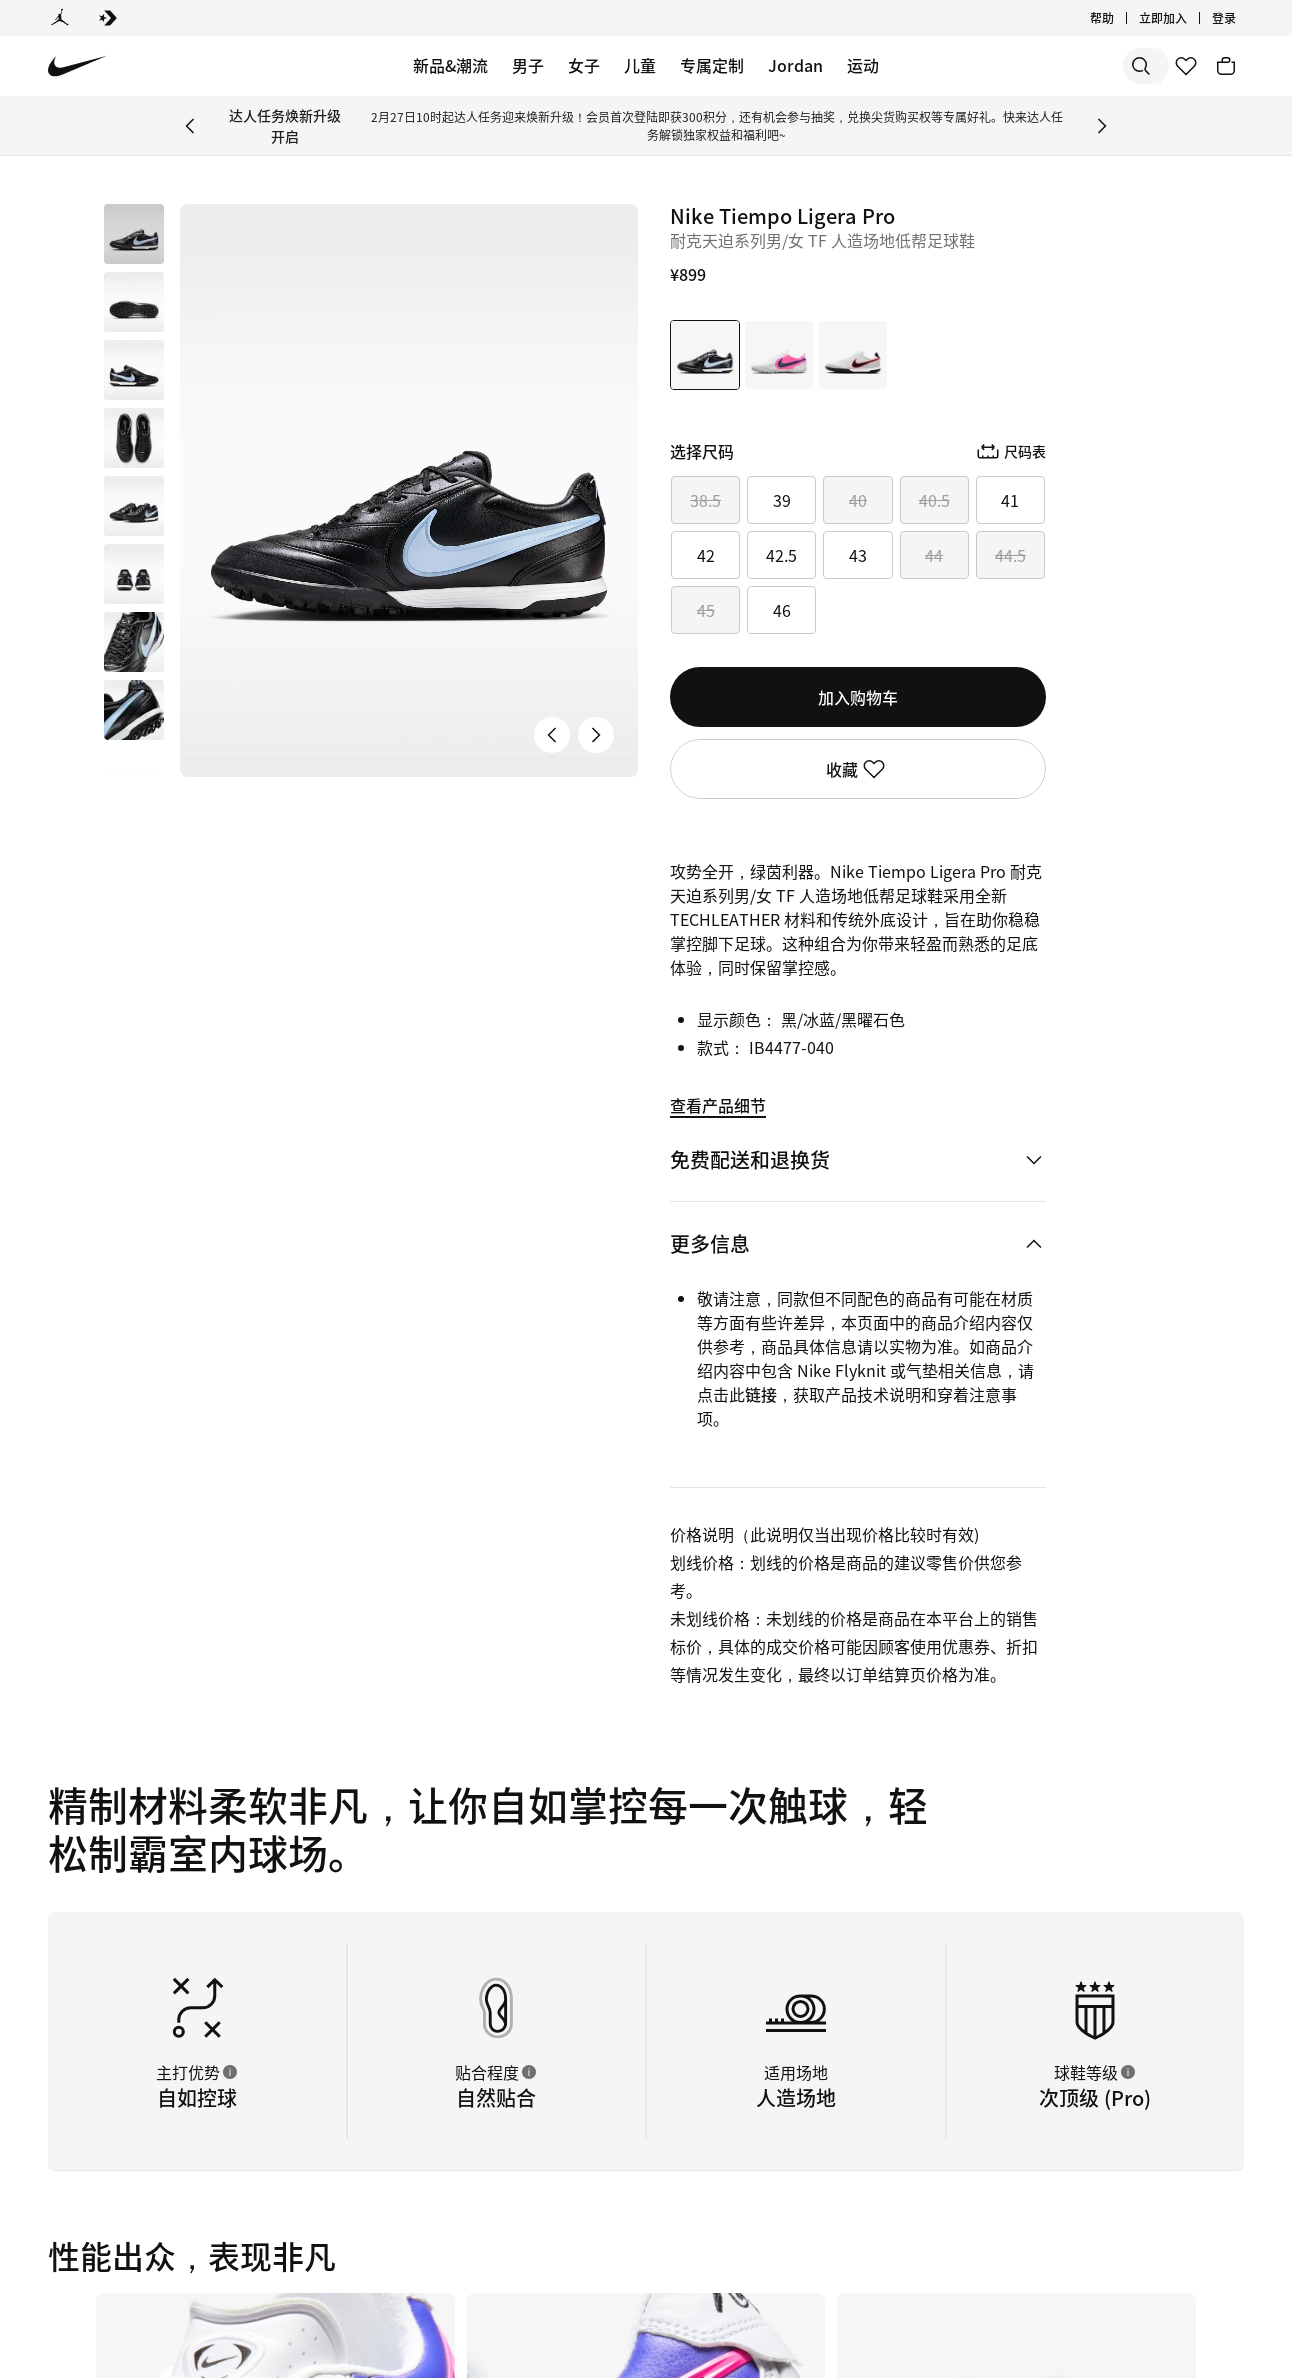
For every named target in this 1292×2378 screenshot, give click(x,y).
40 (858, 500)
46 (782, 610)
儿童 (640, 65)
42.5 (781, 555)
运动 (863, 65)
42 (706, 555)
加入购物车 (858, 697)
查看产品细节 (718, 1105)
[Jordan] (60, 18)
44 (934, 555)
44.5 (1010, 555)
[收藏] (1186, 66)
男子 (528, 65)
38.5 (705, 500)
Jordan (795, 65)
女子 (584, 65)
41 (1010, 500)
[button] (134, 302)
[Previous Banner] (190, 126)
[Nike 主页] (77, 66)
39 (782, 500)
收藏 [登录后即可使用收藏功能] (858, 769)
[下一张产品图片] (596, 735)
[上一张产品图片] (552, 735)
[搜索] (1002, 66)
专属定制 (712, 65)
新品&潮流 (450, 65)
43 (858, 555)
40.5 (934, 500)
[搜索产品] (1082, 66)
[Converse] (108, 18)
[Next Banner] (1102, 126)
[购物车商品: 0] (1226, 66)
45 (706, 610)
